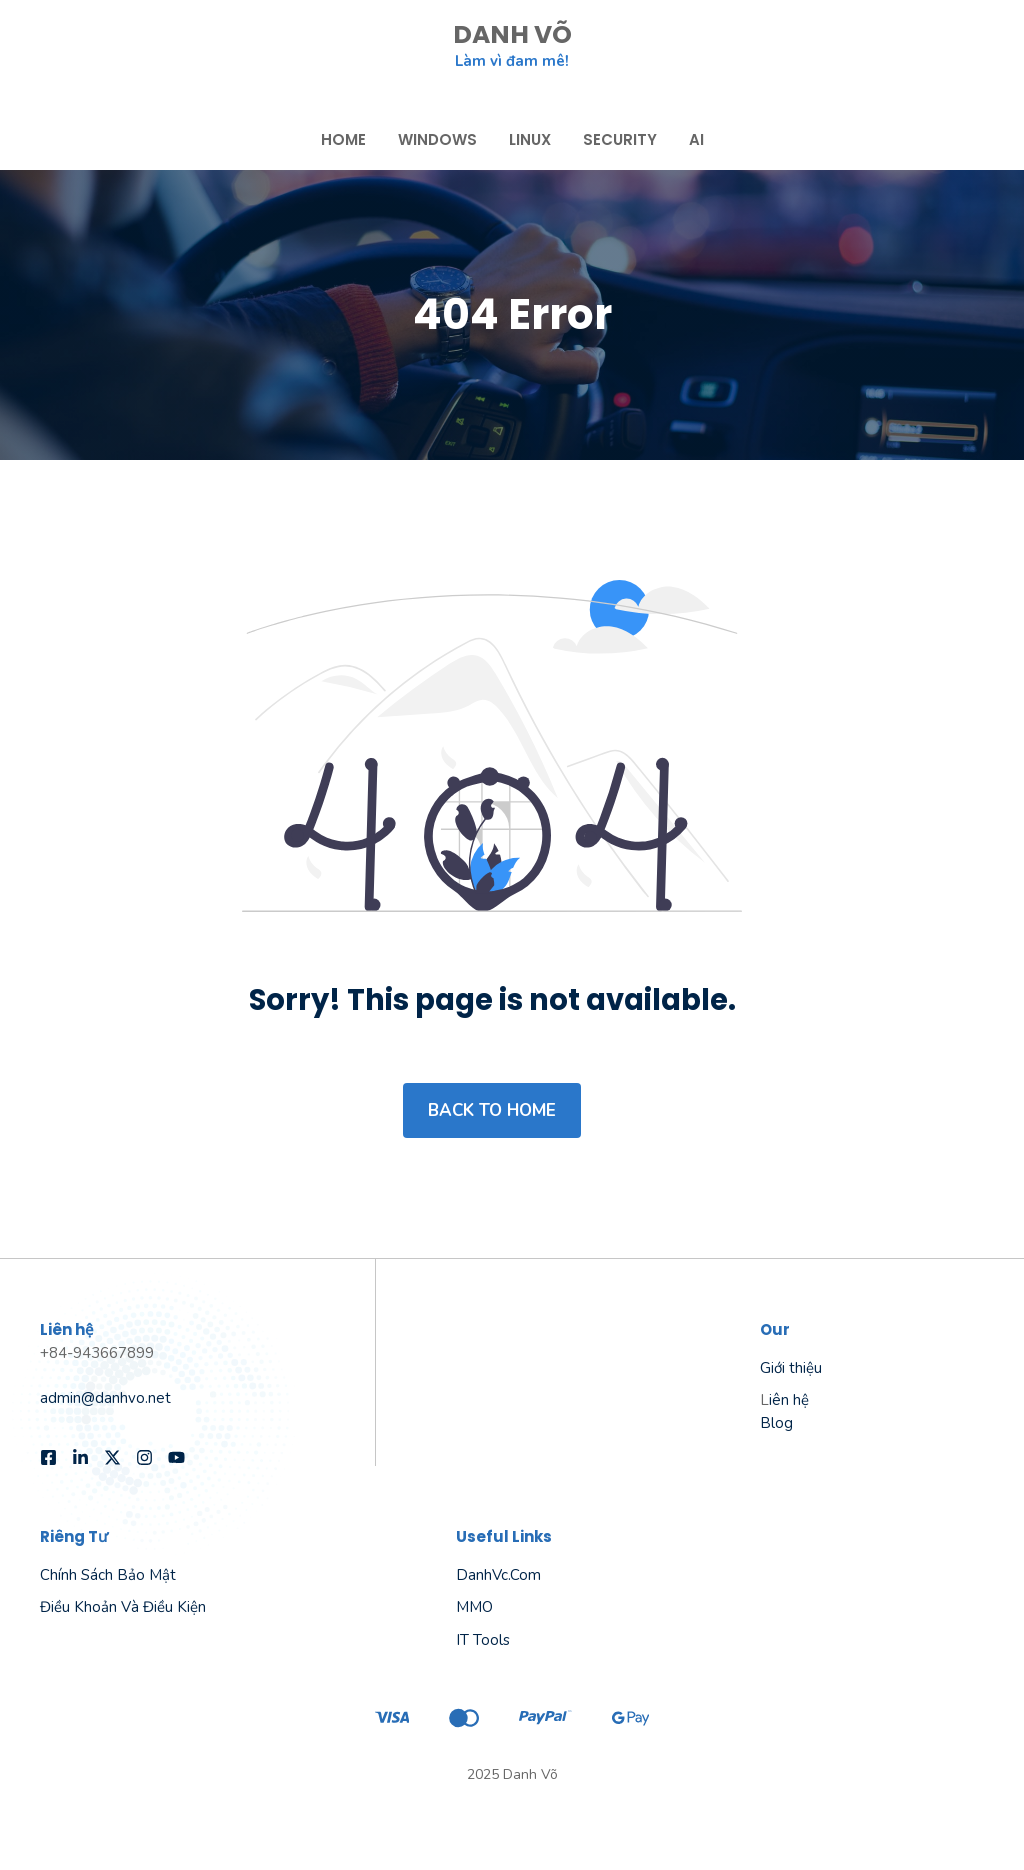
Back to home (492, 1110)
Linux (530, 139)
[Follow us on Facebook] (48, 1457)
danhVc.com (498, 1575)
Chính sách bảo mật (108, 1575)
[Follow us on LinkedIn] (80, 1457)
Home (343, 139)
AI (696, 139)
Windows (437, 139)
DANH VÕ (512, 34)
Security (620, 139)
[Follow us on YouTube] (176, 1457)
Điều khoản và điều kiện (123, 1607)
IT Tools (483, 1640)
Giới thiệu (791, 1368)
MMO (474, 1607)
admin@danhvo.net (105, 1398)
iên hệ (789, 1400)
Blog (776, 1423)
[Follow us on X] (112, 1457)
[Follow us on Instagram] (144, 1457)
